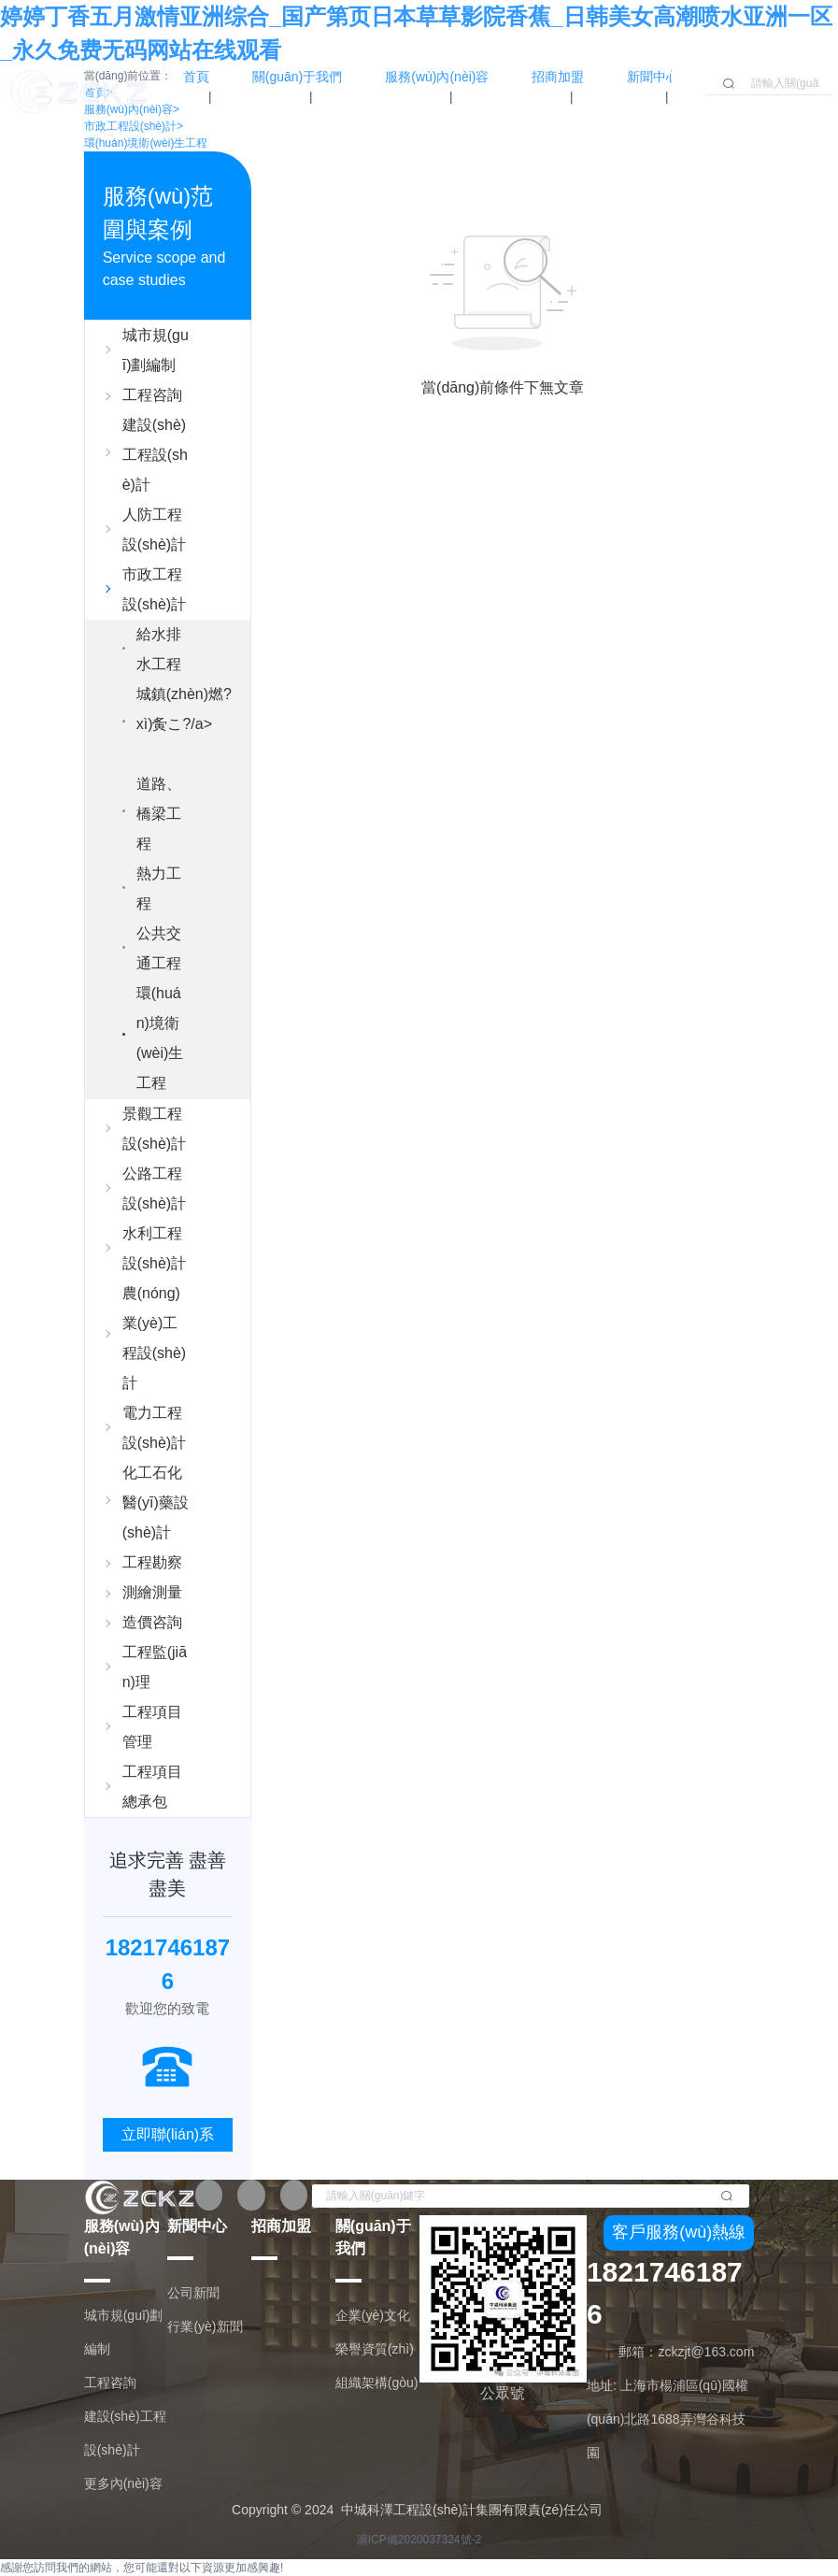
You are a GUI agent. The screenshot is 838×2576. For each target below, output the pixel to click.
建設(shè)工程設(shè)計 (155, 455)
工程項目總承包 (152, 1787)
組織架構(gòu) (377, 2382)
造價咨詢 (152, 1622)
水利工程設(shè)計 (154, 1248)
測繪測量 (152, 1592)
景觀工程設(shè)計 (154, 1129)
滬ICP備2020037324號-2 (419, 2539)
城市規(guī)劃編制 (155, 350)
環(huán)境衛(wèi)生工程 (146, 143)
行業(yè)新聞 (204, 2326)
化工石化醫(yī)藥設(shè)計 (155, 1502)
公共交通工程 (158, 948)
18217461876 (665, 2292)
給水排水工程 (158, 649)
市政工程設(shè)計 (154, 589)
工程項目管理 (152, 1727)
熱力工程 (158, 888)
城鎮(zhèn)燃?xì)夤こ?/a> (184, 727)
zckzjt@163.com (706, 2351)
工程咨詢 (152, 395)
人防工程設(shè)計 (154, 529)
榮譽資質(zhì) (374, 2348)
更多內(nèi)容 (123, 2483)
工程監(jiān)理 (154, 1667)
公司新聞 (193, 2292)
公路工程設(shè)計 (154, 1188)
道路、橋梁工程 (158, 814)
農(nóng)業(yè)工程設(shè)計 (154, 1338)
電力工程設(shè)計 (154, 1428)
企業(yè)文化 (372, 2315)
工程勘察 (152, 1562)
